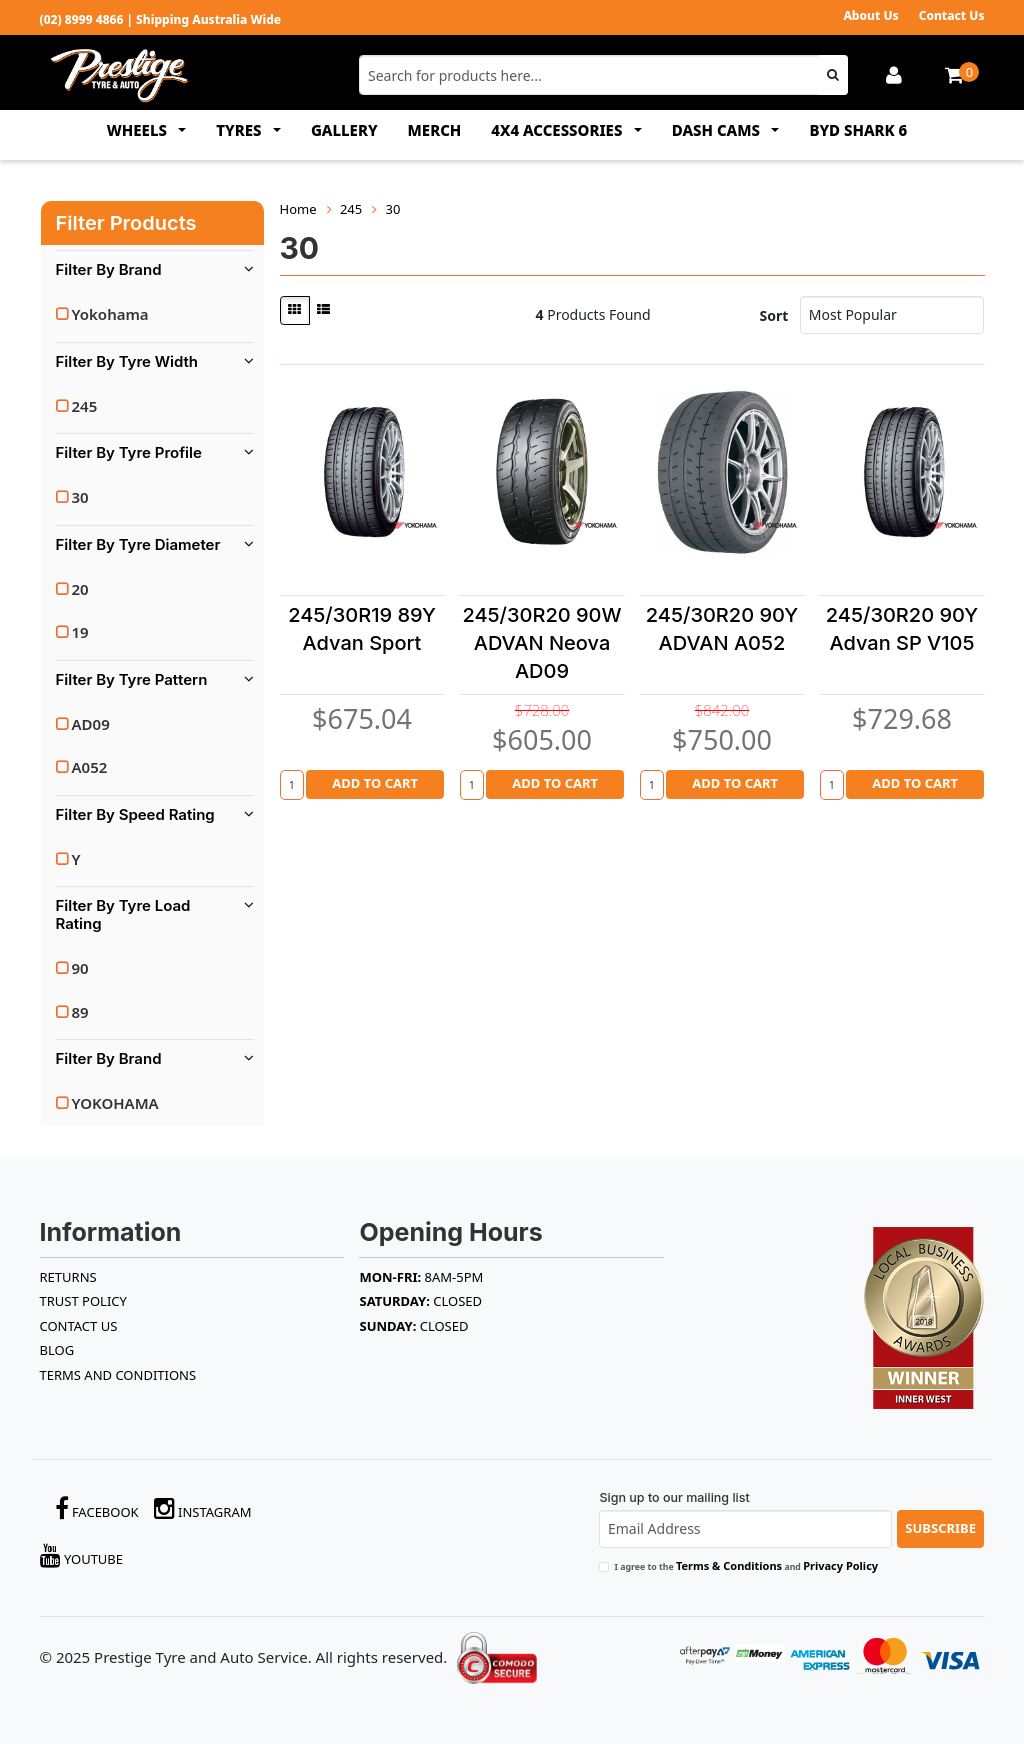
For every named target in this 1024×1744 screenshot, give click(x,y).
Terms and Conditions (118, 1375)
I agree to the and (746, 1565)
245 (85, 406)
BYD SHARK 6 (858, 130)
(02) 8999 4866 (82, 19)
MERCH (435, 130)
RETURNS (68, 1277)
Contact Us (952, 15)
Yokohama (110, 314)
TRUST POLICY (83, 1301)
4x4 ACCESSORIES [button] (558, 130)
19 (80, 632)
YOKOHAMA (115, 1103)
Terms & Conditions (729, 1565)
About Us (870, 15)
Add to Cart (375, 783)
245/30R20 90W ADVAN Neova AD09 (541, 643)
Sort (774, 315)
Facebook (97, 1508)
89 (80, 1012)
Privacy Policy (840, 1565)
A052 (90, 767)
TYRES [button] (240, 130)
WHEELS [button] (139, 130)
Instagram (203, 1508)
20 (80, 589)
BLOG (57, 1350)
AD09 (91, 724)
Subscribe (940, 1528)
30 (80, 497)
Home (298, 209)
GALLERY (344, 130)
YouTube (82, 1555)
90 (80, 968)
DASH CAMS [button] (718, 130)
